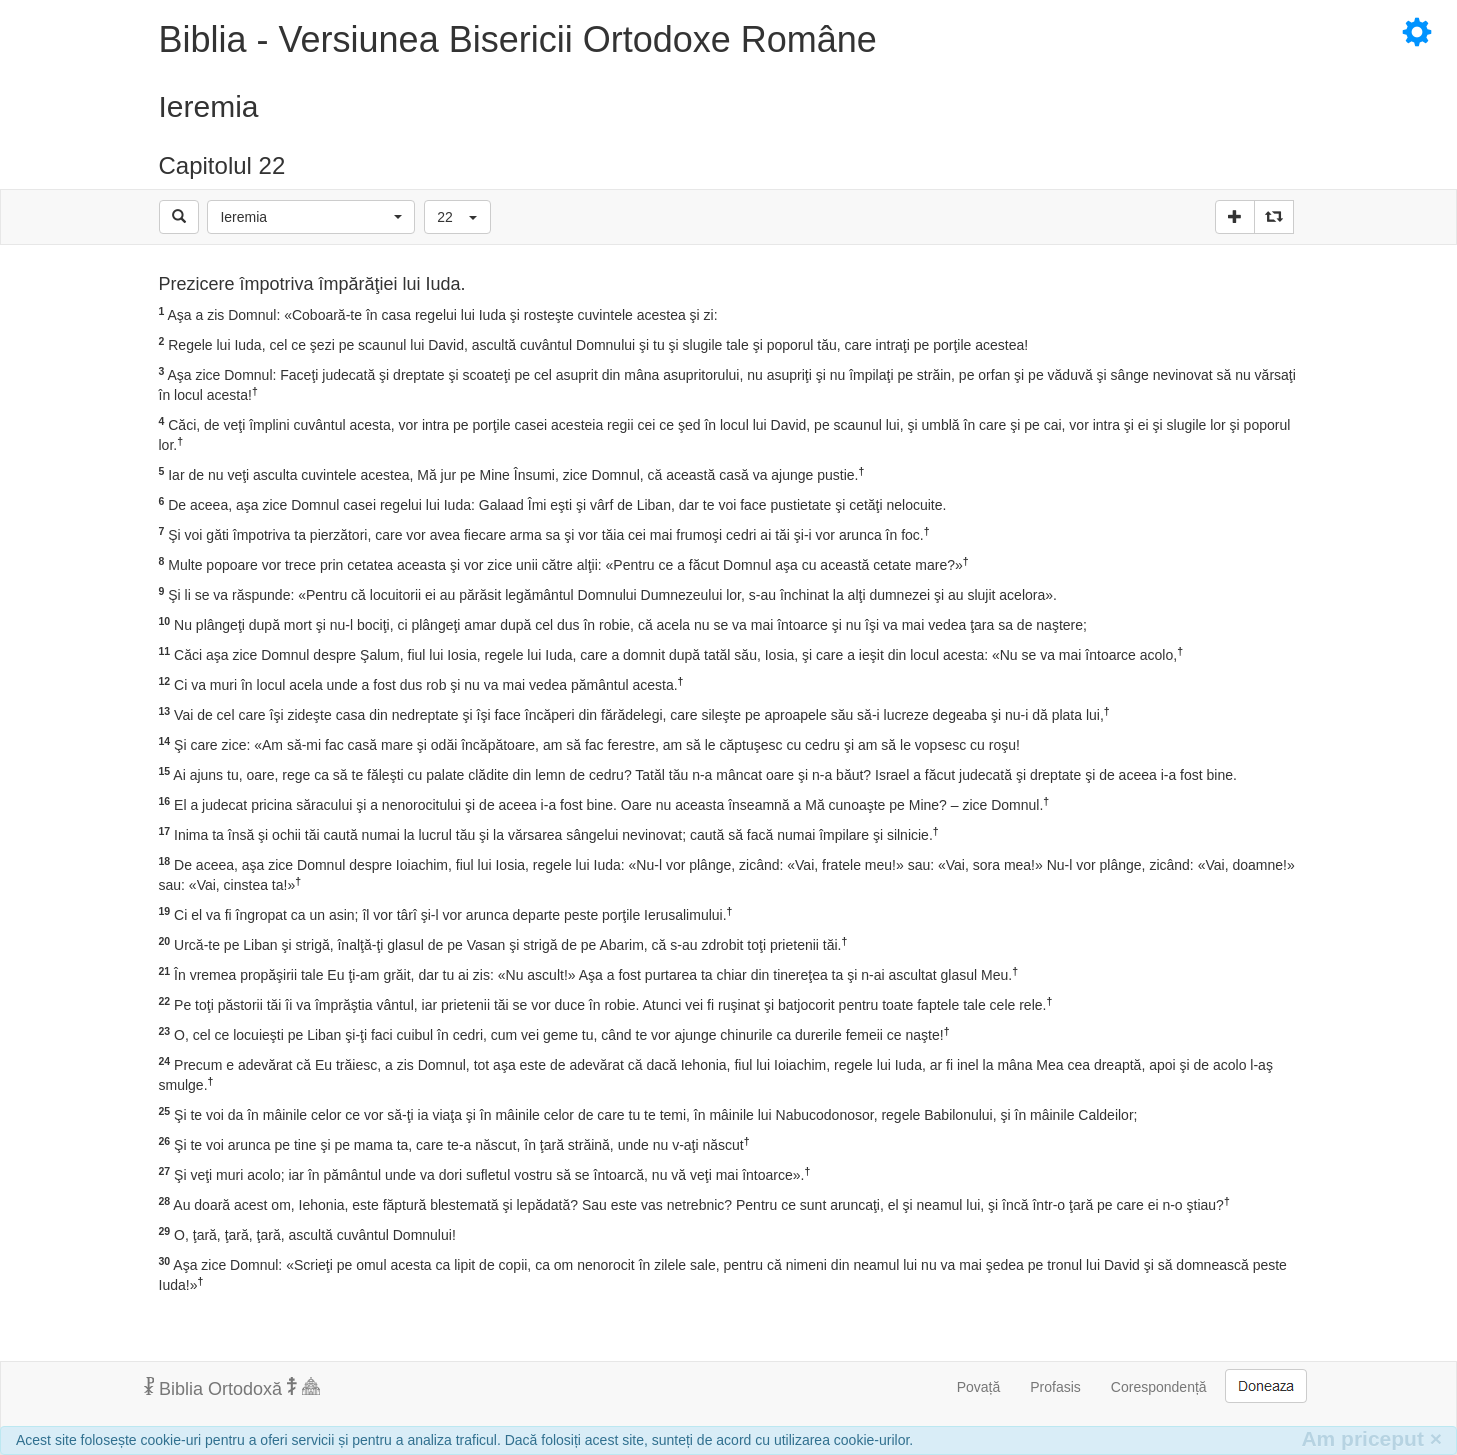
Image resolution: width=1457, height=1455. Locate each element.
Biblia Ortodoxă (232, 1388)
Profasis (1055, 1387)
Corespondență (1159, 1387)
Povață (979, 1387)
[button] (311, 217)
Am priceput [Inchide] (1371, 1438)
